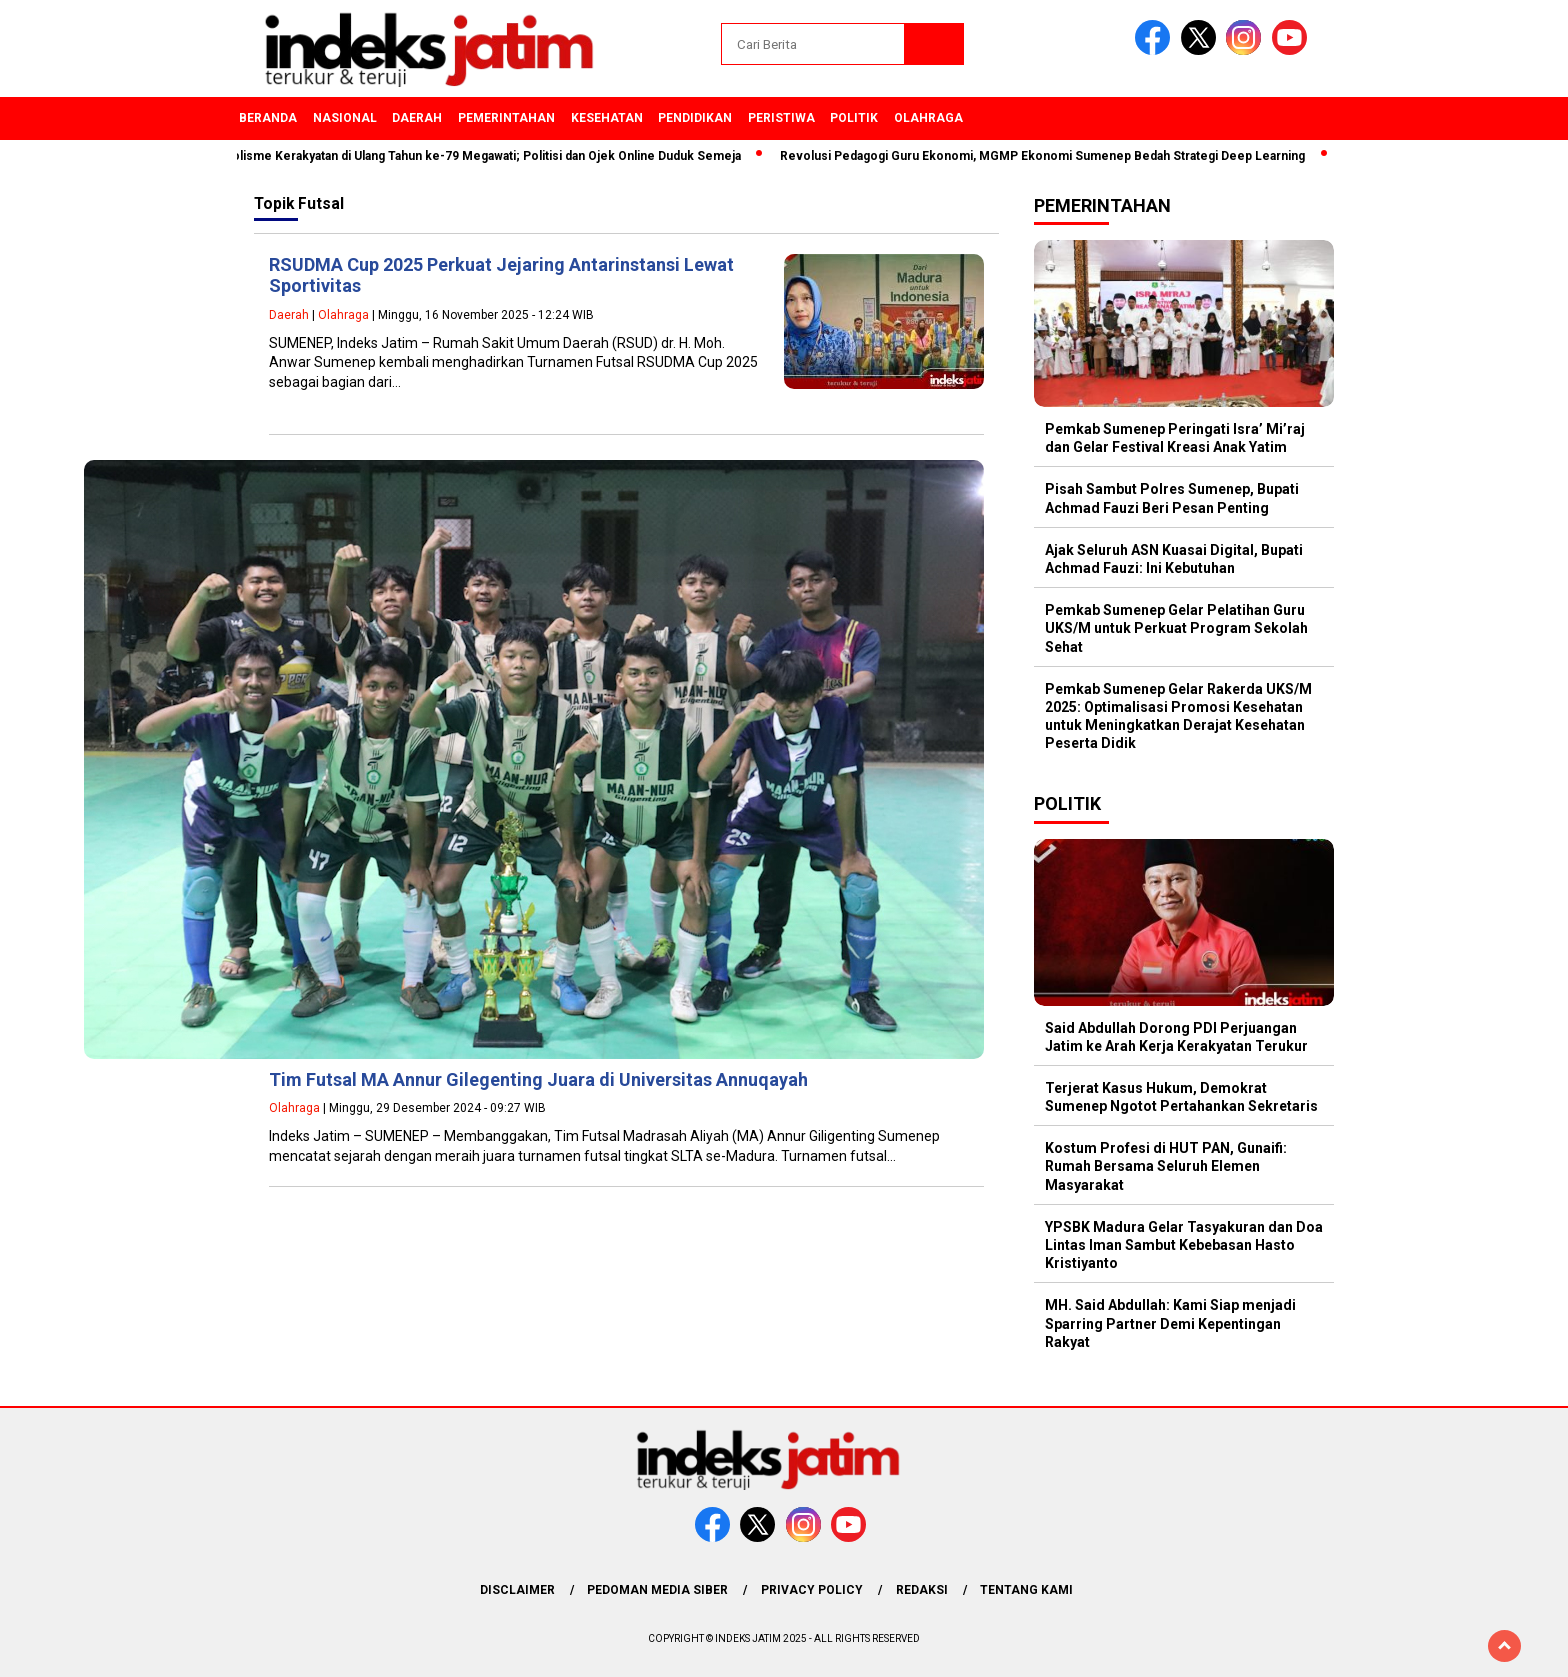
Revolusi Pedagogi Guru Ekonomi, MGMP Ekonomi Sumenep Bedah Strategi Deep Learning (1050, 156)
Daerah (417, 118)
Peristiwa (781, 118)
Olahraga (928, 118)
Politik (854, 118)
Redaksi (922, 1590)
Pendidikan (695, 118)
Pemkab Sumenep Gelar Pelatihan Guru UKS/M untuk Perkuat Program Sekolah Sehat (1176, 628)
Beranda (268, 118)
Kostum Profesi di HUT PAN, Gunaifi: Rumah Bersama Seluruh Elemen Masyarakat (1166, 1166)
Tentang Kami (1026, 1590)
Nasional (345, 118)
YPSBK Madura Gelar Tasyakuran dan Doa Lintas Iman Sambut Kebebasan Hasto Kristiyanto (1184, 1245)
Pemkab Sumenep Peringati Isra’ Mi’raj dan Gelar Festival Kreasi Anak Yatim (1175, 438)
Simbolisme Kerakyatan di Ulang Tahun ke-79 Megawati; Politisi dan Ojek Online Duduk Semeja (480, 156)
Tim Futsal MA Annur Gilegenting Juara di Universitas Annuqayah (538, 1079)
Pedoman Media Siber (657, 1590)
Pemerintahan (506, 118)
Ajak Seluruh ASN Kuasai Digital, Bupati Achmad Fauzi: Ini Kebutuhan (1174, 559)
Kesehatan (607, 118)
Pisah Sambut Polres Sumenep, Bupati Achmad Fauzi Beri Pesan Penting (1172, 498)
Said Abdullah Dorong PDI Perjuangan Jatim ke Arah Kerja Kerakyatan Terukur (1176, 1037)
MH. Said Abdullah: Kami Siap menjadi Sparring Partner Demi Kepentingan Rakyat (1170, 1323)
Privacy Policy (812, 1590)
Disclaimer (517, 1590)
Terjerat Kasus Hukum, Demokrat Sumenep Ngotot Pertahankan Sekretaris (1181, 1097)
